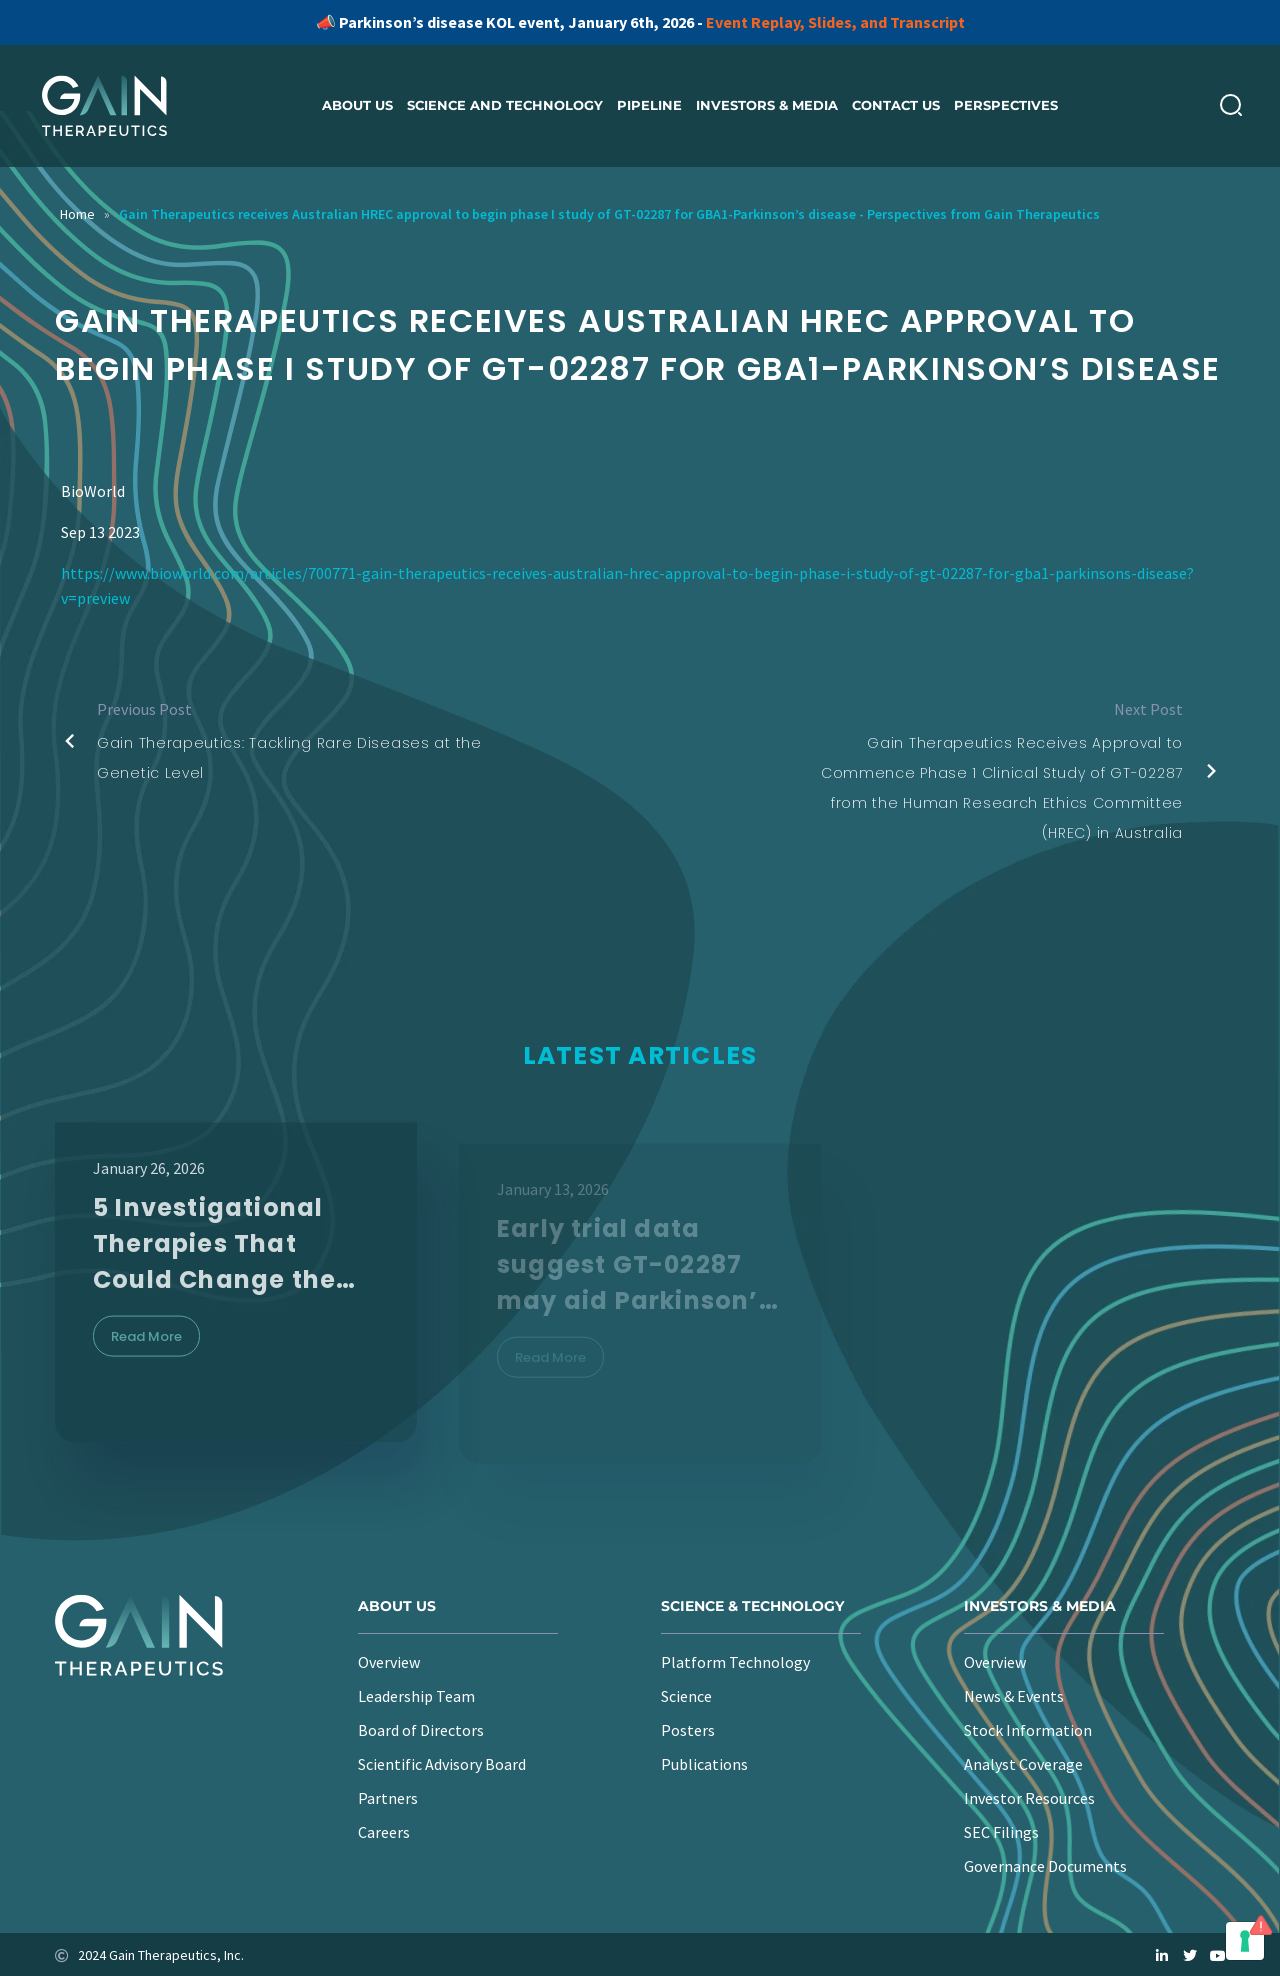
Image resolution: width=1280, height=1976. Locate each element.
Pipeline (649, 105)
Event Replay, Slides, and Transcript (835, 22)
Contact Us (896, 105)
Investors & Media (767, 105)
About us (357, 105)
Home (77, 214)
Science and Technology (505, 105)
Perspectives (1006, 105)
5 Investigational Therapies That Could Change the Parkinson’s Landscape (214, 1274)
